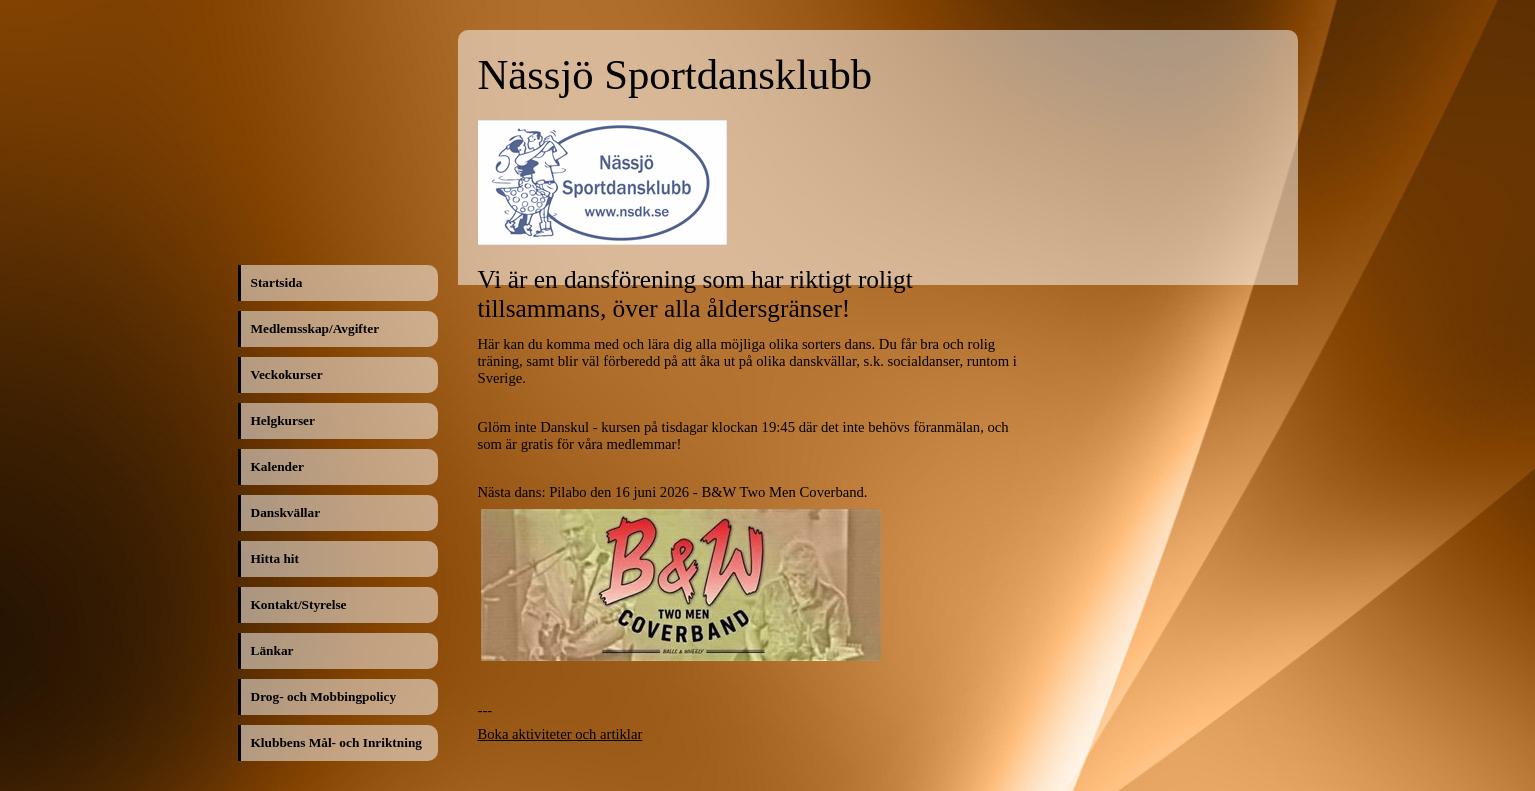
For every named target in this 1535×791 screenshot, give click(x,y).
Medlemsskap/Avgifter (315, 328)
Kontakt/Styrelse (299, 604)
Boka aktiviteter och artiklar (560, 734)
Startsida (277, 282)
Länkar (272, 650)
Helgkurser (283, 420)
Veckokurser (287, 374)
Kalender (277, 466)
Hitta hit (275, 558)
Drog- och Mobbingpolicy (324, 696)
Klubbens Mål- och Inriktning (336, 742)
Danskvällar (286, 512)
